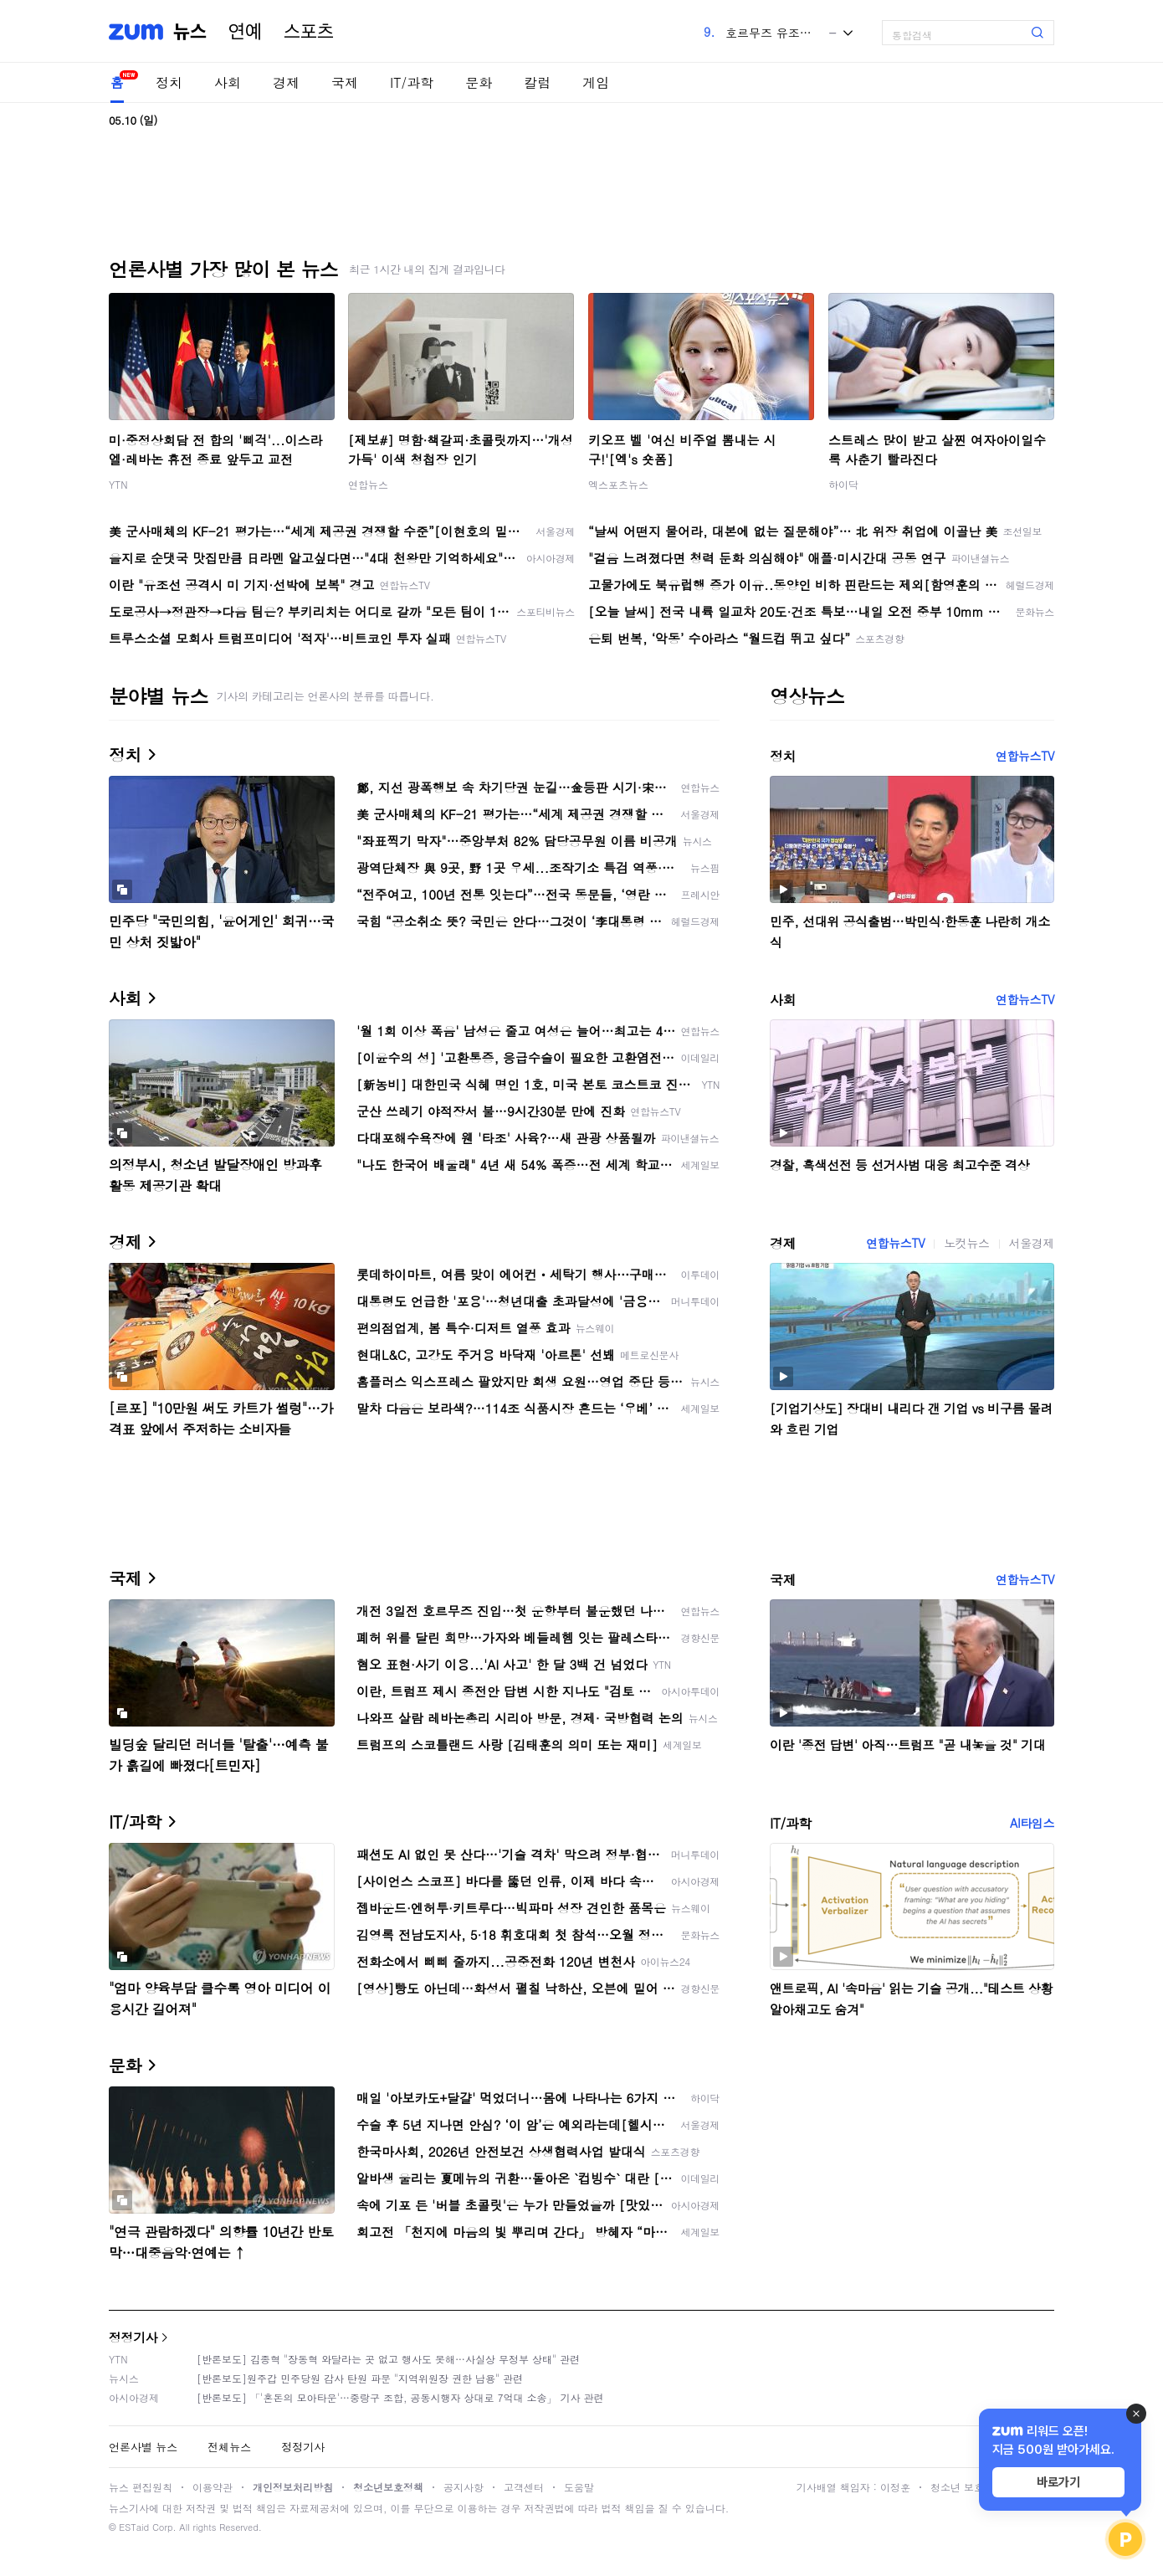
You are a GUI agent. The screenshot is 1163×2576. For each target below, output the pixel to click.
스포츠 (309, 32)
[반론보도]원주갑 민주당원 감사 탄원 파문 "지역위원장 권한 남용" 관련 (360, 2378)
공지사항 (463, 2487)
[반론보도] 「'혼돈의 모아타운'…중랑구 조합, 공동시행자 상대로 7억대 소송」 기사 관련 (400, 2397)
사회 (227, 82)
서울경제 (1031, 1242)
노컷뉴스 (966, 1242)
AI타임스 (1032, 1822)
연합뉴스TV (1025, 755)
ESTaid (134, 2527)
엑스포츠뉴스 (618, 484)
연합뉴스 (368, 484)
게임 (595, 82)
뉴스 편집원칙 (140, 2487)
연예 (245, 32)
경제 (286, 82)
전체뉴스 (229, 2447)
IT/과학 (411, 82)
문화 (478, 82)
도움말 (579, 2487)
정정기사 (133, 2337)
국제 (344, 82)
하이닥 (843, 484)
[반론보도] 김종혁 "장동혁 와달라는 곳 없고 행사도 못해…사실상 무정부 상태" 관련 (388, 2359)
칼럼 (537, 82)
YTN (118, 484)
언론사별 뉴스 (143, 2447)
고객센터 (524, 2487)
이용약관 (212, 2487)
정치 (169, 82)
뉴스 (190, 32)
